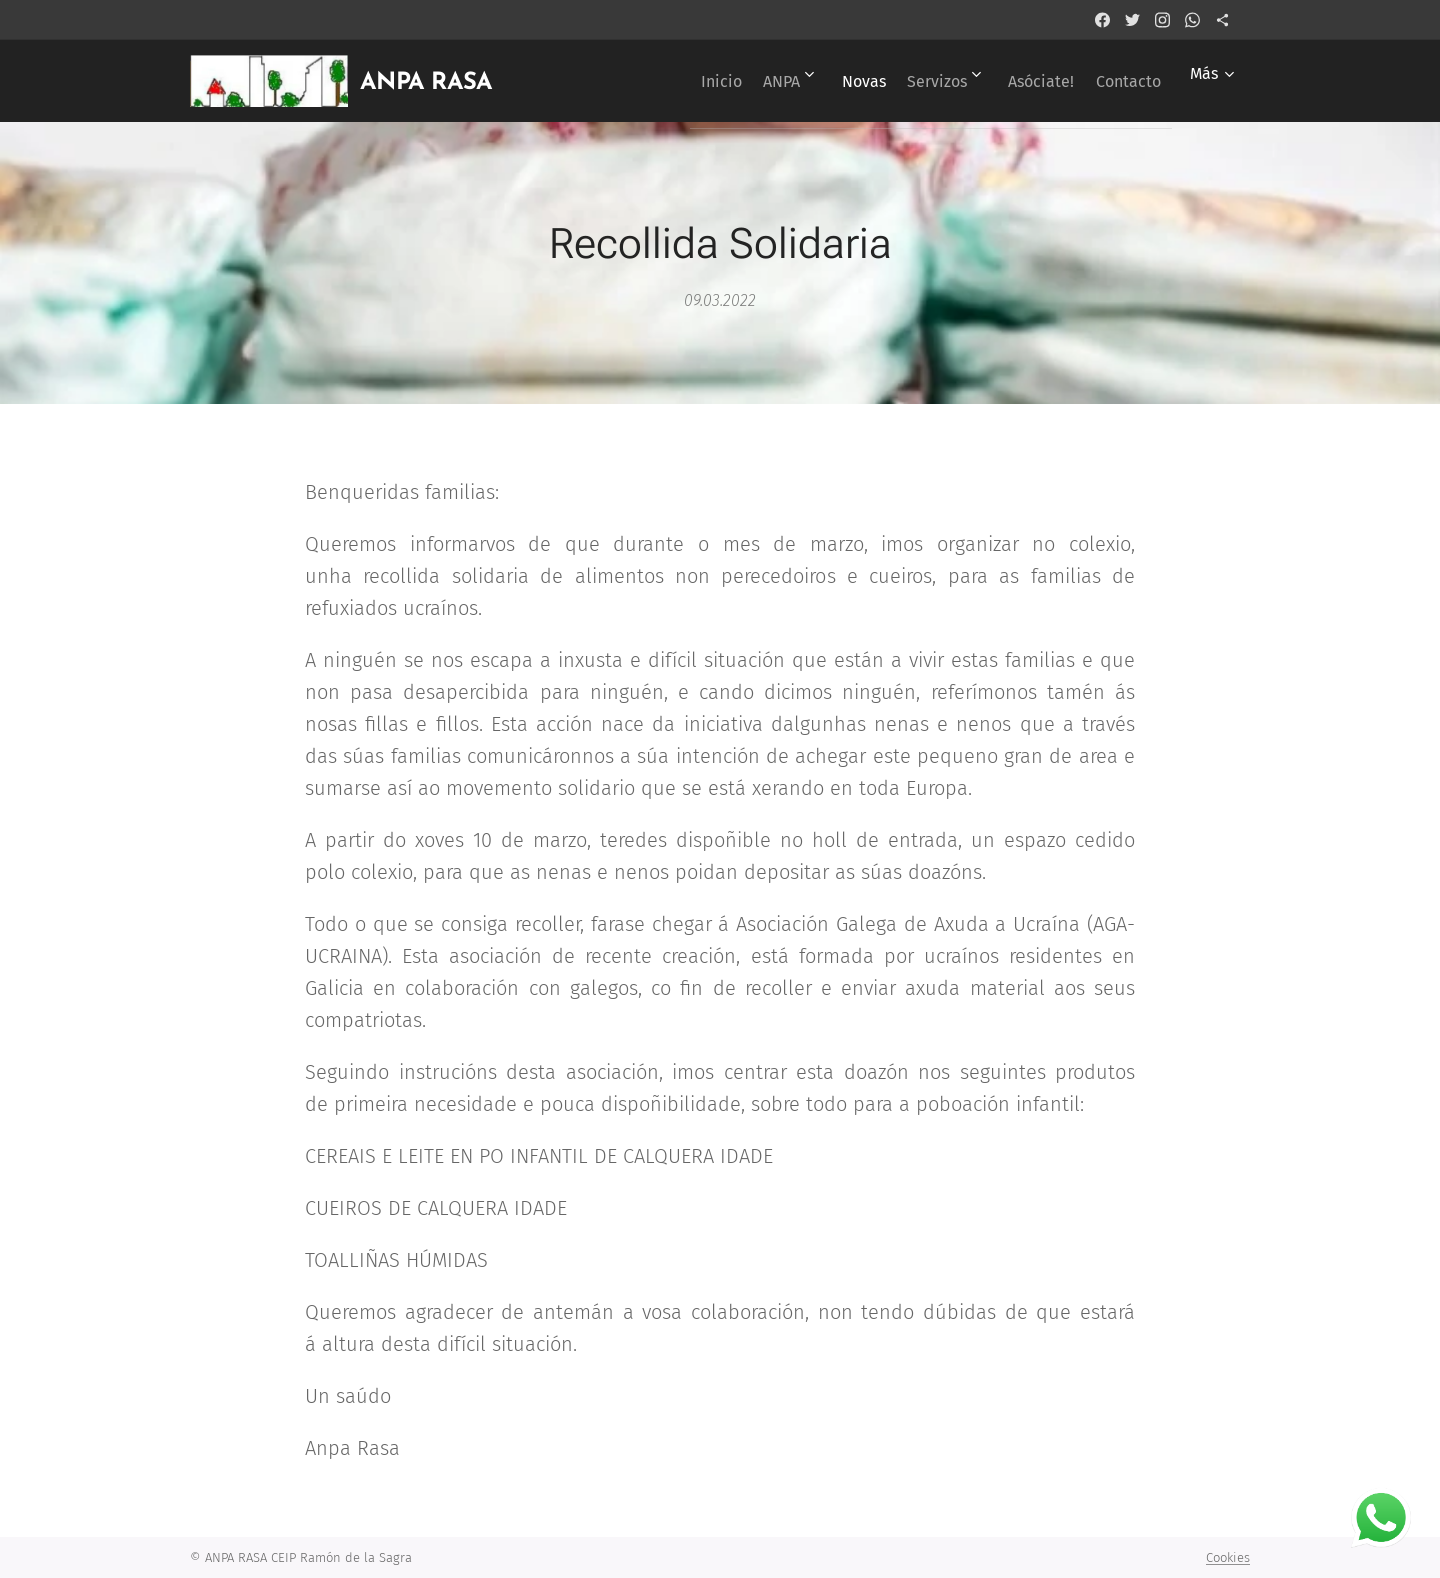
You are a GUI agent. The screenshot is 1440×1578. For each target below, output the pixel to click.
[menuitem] (653, 81)
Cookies (1228, 1557)
